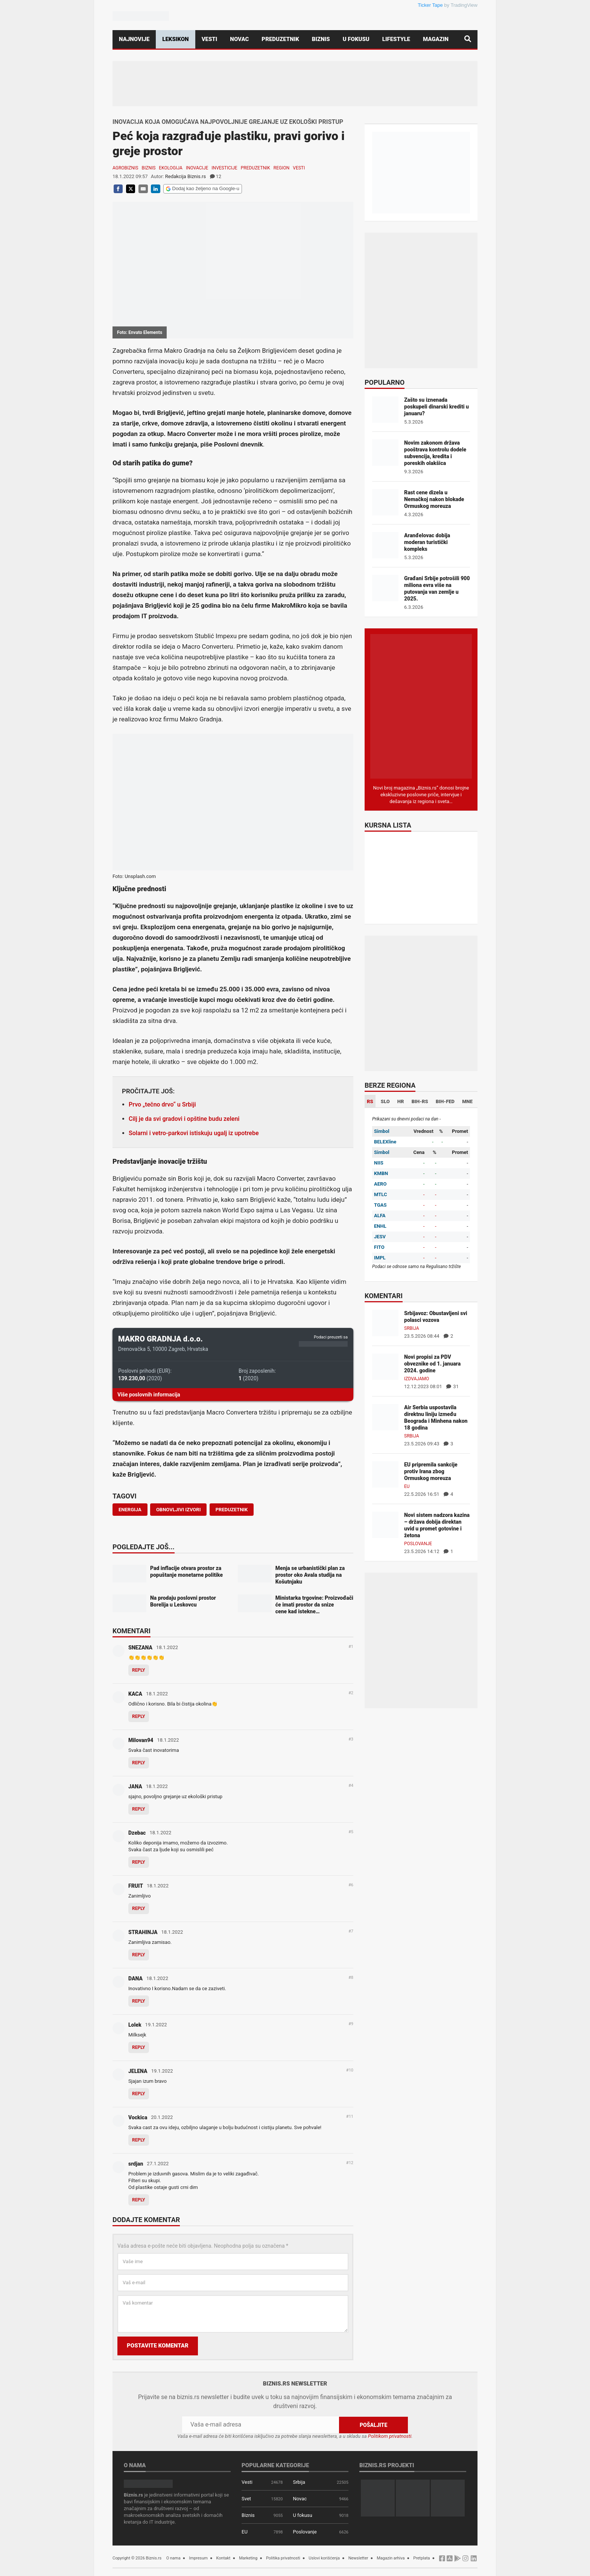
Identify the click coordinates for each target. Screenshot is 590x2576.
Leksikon (175, 39)
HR (400, 1101)
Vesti (209, 39)
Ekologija (170, 168)
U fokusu (356, 39)
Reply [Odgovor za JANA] (138, 1809)
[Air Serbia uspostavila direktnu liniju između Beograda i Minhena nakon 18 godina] (385, 1416)
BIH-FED (445, 1101)
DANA (135, 1978)
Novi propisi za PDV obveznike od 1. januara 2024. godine (432, 1363)
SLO (385, 1101)
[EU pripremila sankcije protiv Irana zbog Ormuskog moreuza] (385, 1474)
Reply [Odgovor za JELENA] (138, 2093)
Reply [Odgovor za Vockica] (138, 2140)
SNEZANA (140, 1648)
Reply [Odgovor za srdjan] (138, 2200)
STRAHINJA (142, 1932)
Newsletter (358, 2558)
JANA (135, 1786)
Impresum (198, 2558)
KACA (135, 1694)
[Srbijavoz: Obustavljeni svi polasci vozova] (385, 1322)
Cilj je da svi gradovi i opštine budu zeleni (184, 1118)
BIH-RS (420, 1101)
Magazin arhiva (390, 2558)
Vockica (137, 2117)
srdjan (135, 2164)
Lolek (134, 2025)
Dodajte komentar (146, 2220)
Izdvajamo (416, 1378)
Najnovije (134, 39)
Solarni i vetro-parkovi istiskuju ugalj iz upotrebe (194, 1133)
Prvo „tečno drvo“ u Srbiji (162, 1104)
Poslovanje (418, 1543)
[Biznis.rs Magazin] (421, 706)
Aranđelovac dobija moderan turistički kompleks (427, 542)
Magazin (436, 39)
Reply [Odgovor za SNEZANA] (138, 1670)
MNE (467, 1101)
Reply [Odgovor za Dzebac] (138, 1862)
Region (281, 168)
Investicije (224, 168)
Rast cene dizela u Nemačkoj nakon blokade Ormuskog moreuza (434, 499)
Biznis (321, 39)
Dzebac (137, 1833)
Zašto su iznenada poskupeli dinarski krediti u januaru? (436, 406)
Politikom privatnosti (390, 2436)
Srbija (411, 1328)
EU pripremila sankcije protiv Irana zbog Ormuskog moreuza (431, 1471)
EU (407, 1486)
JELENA (138, 2071)
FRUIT (135, 1886)
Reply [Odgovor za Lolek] (138, 2047)
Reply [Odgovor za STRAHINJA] (138, 1954)
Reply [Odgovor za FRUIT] (138, 1908)
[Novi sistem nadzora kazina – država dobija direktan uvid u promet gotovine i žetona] (385, 1524)
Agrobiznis (125, 168)
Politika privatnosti (283, 2558)
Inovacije (197, 168)
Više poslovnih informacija (148, 1395)
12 (215, 176)
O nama (173, 2558)
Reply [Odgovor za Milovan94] (138, 1762)
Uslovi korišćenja (324, 2558)
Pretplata (421, 2558)
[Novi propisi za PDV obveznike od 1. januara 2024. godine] (385, 1366)
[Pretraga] (467, 39)
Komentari (132, 1631)
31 (452, 1386)
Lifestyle (396, 39)
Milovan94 (140, 1740)
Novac (239, 39)
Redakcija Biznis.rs (185, 176)
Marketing (248, 2558)
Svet (246, 2498)
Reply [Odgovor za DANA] (138, 2001)
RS (370, 1101)
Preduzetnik (280, 39)
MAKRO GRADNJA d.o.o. (160, 1338)
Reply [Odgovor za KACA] (138, 1716)
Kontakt (223, 2558)
